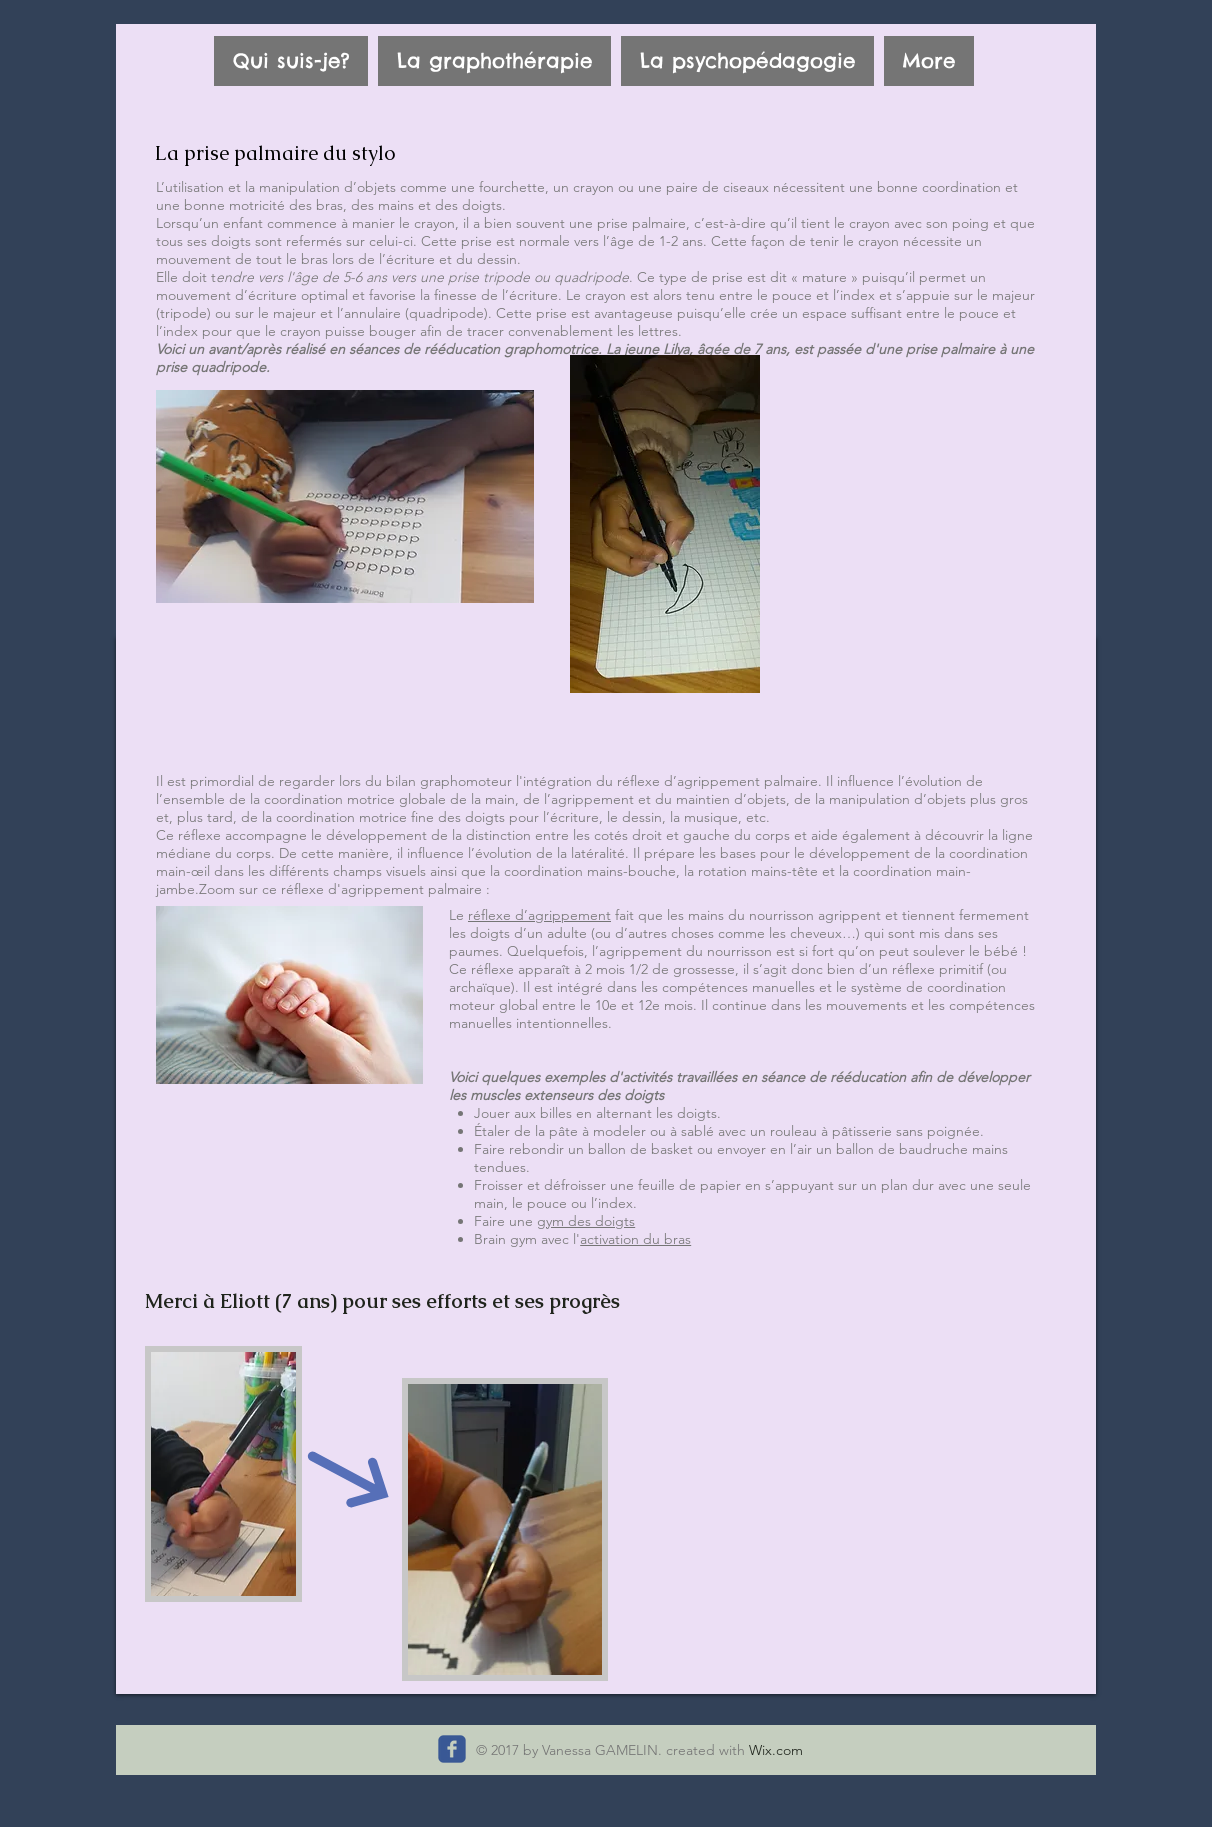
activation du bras (635, 1239)
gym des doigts (586, 1221)
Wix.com (776, 1750)
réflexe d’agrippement (539, 915)
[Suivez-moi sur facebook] (452, 1749)
